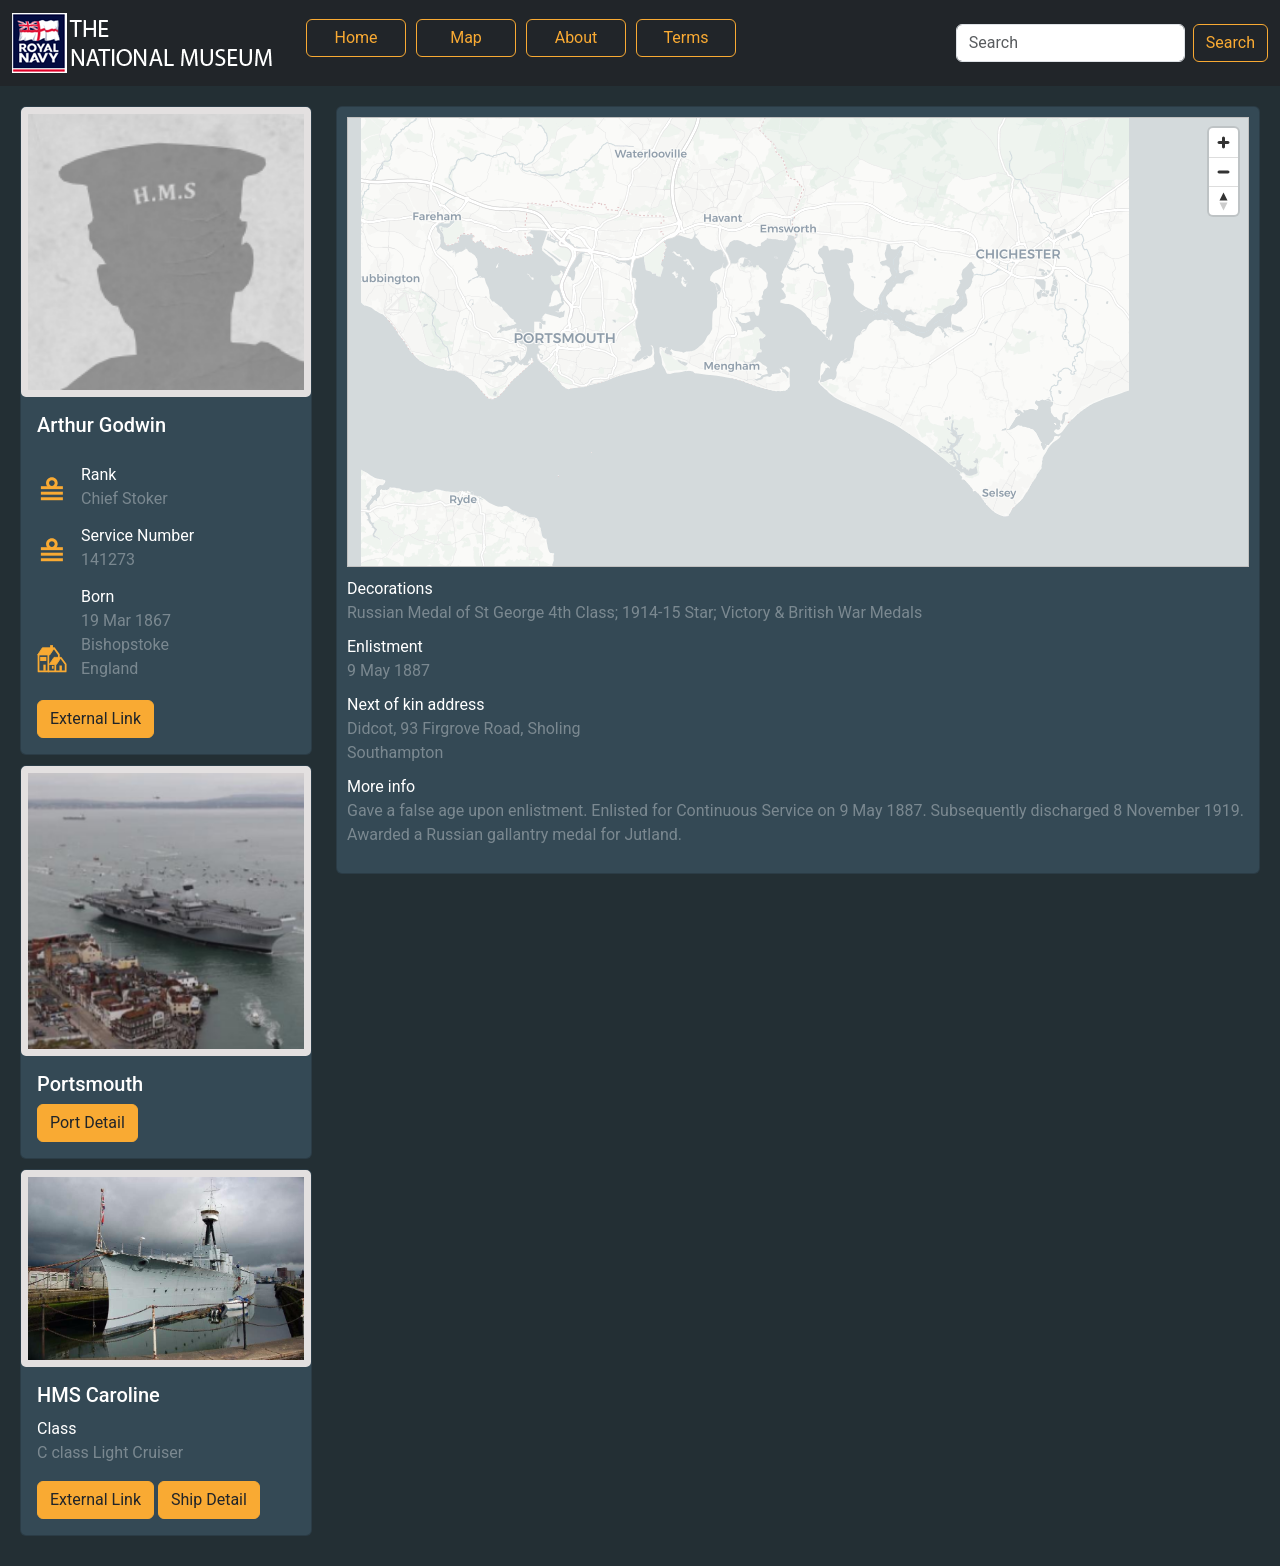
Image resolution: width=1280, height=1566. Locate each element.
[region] (798, 342)
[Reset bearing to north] (1223, 200)
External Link (95, 718)
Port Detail (87, 1122)
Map (466, 37)
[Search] (1070, 43)
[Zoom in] (1223, 142)
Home (355, 37)
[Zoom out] (1223, 171)
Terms (686, 37)
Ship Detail (209, 1499)
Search (1230, 42)
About (576, 37)
